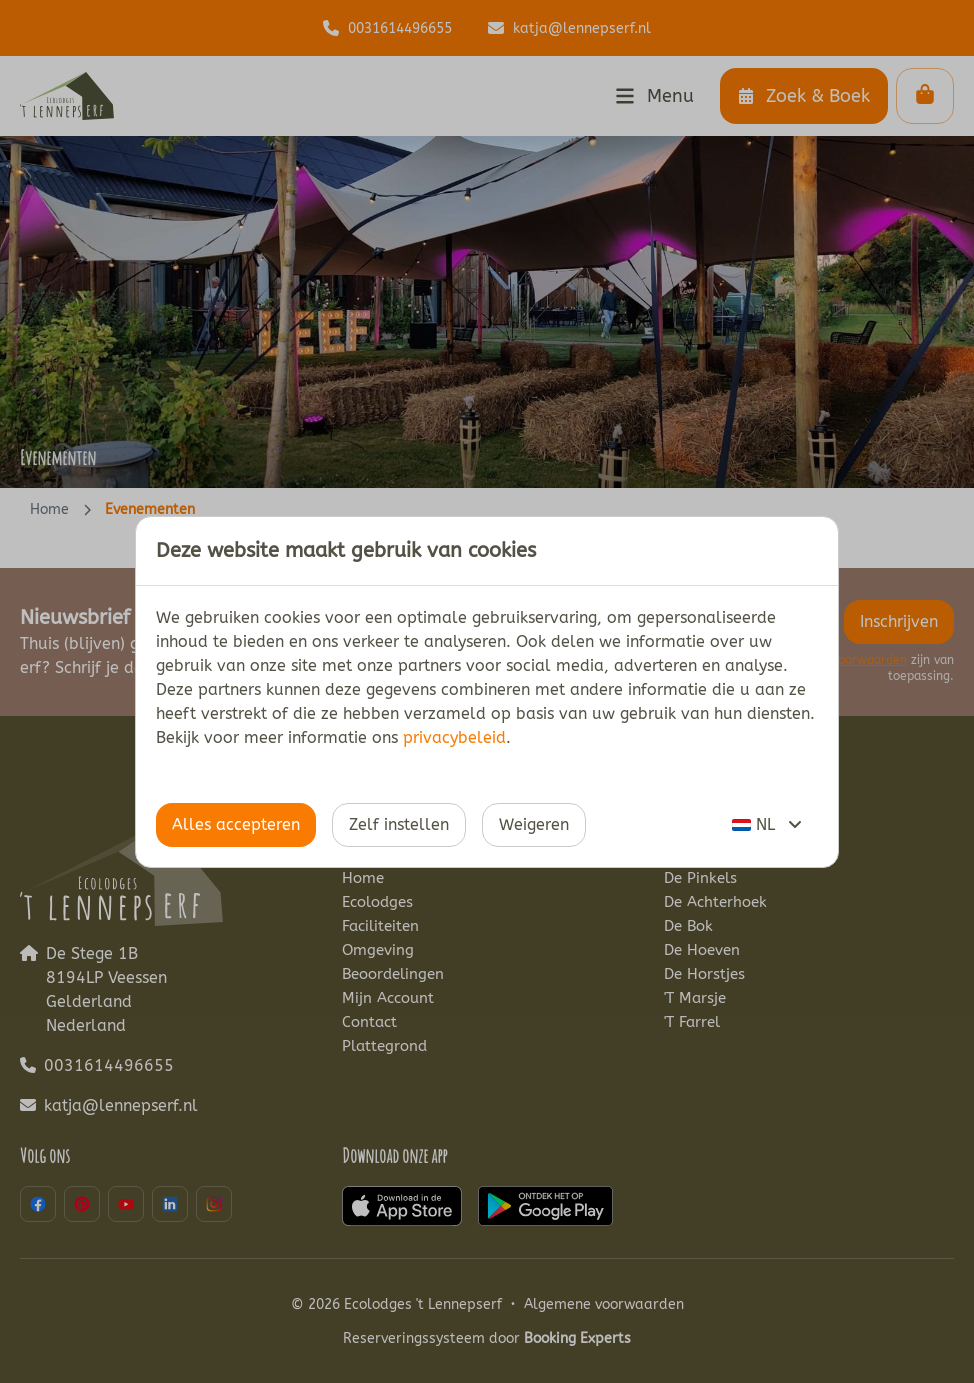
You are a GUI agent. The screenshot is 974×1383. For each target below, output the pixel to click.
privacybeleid (454, 737)
